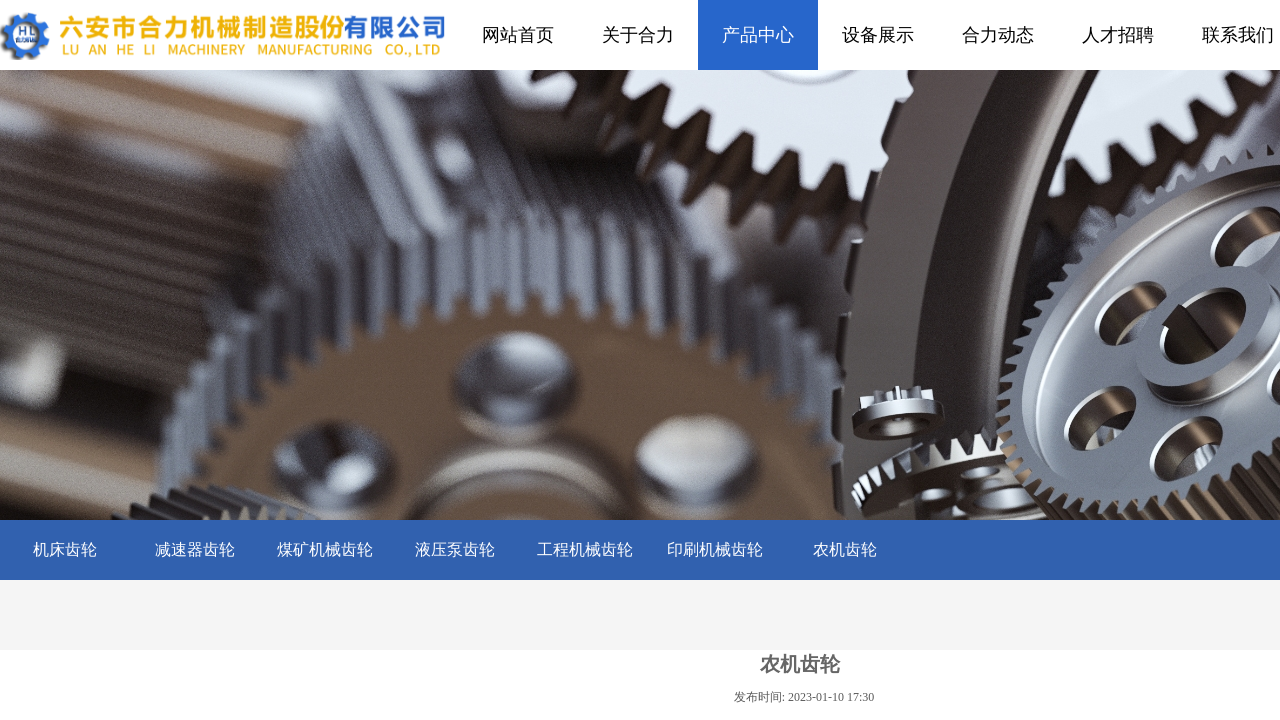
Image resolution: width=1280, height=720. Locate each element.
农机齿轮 (845, 549)
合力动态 (998, 35)
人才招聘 (1118, 35)
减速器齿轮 (195, 549)
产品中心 (758, 35)
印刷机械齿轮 (715, 549)
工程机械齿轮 (585, 549)
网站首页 (518, 35)
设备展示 (878, 35)
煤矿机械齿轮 (325, 549)
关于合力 (638, 35)
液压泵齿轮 (455, 549)
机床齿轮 (65, 549)
